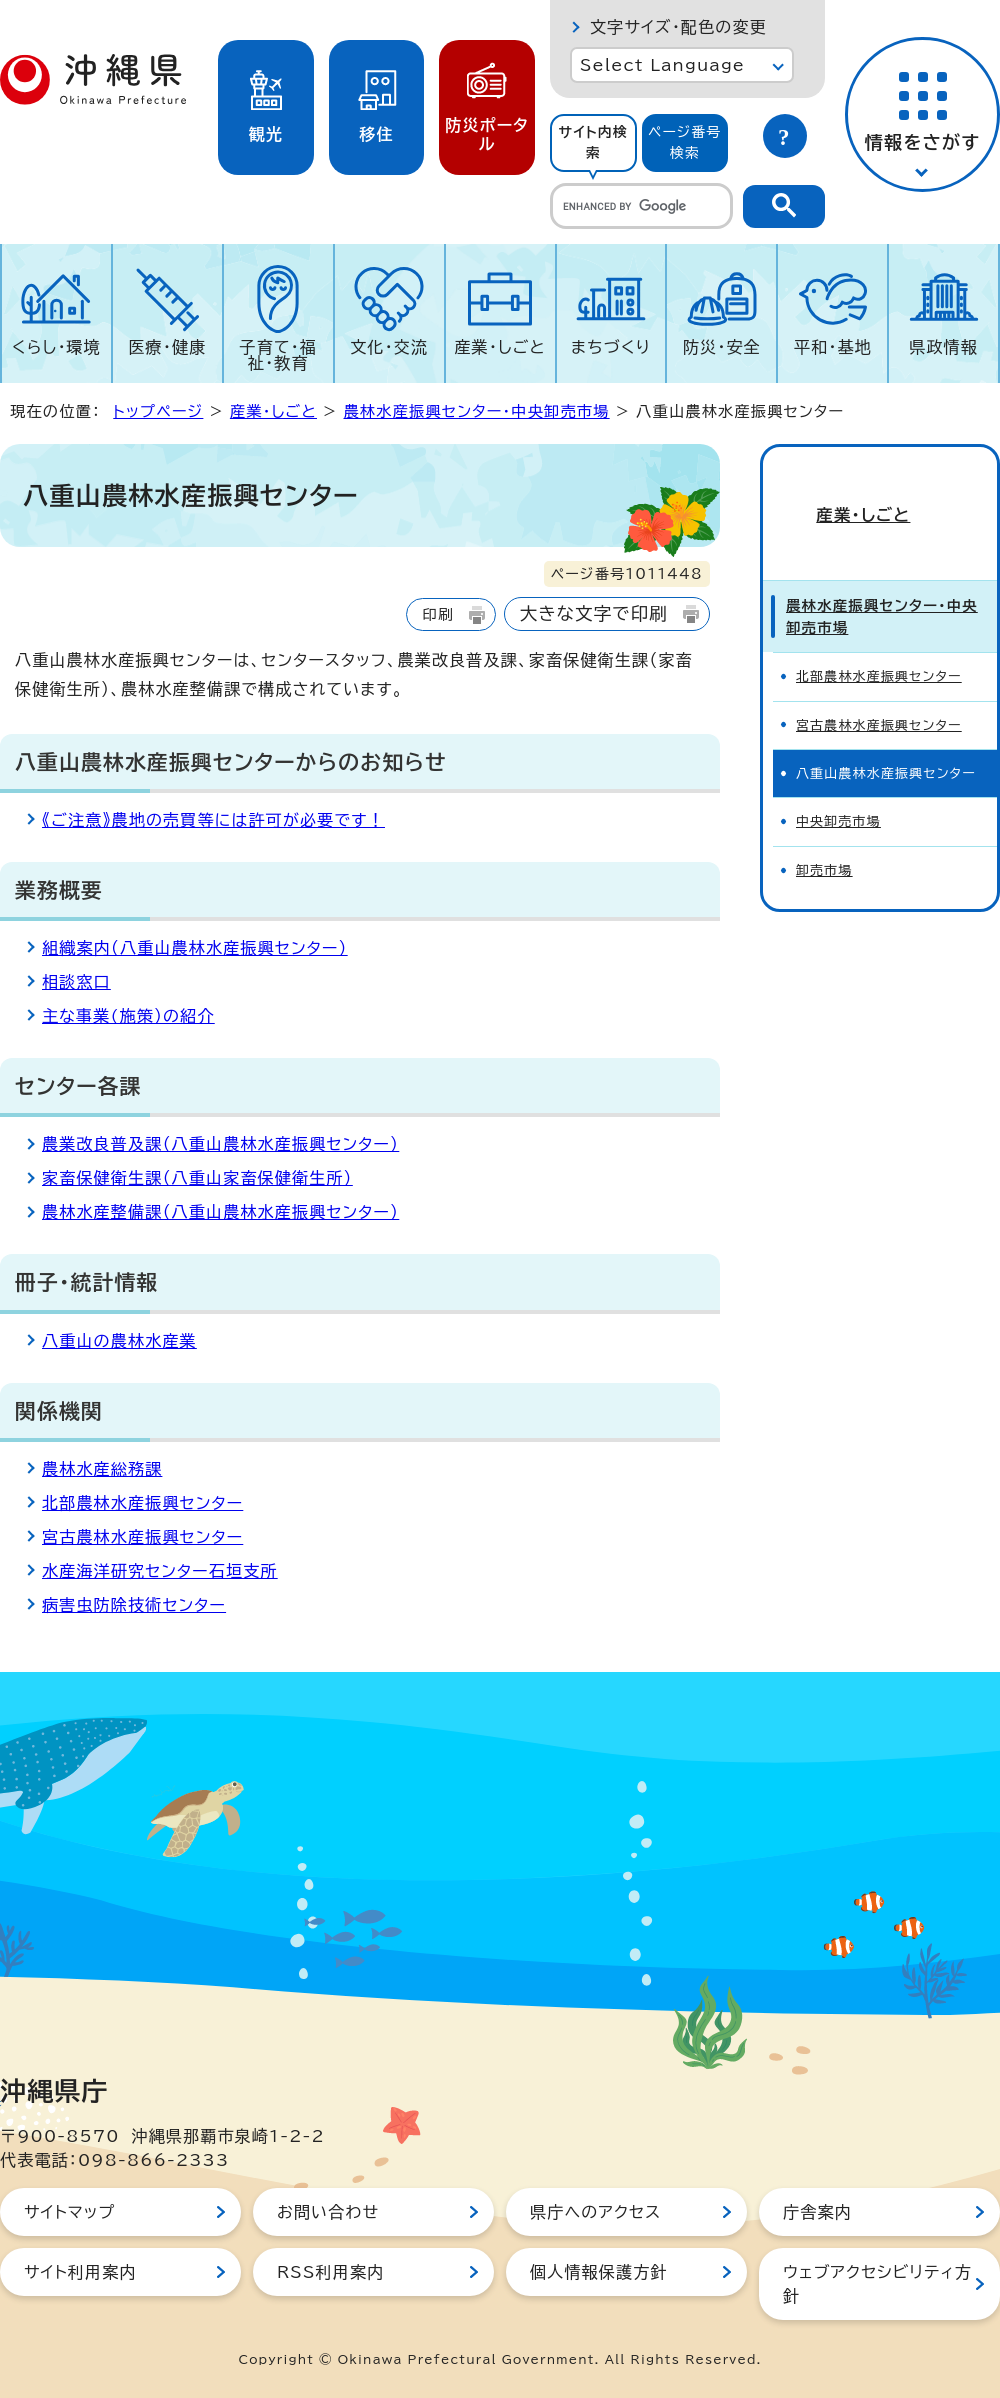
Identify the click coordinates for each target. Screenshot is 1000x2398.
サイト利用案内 (80, 2272)
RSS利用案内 (330, 2272)
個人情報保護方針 (599, 2272)
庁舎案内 (817, 2212)
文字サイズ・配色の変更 (678, 27)
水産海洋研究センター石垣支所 (160, 1571)
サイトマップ (69, 2212)
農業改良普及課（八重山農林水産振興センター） (220, 1144)
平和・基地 (833, 347)
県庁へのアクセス (595, 2212)
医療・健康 (167, 347)
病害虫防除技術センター (134, 1605)
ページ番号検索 (685, 142)
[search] (641, 206)
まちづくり (611, 347)
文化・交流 (389, 347)
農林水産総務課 (102, 1469)
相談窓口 (76, 982)
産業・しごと (499, 347)
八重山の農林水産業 (119, 1341)
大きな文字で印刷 (594, 613)
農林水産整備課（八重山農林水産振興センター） (220, 1212)
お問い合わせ (328, 2212)
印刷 (437, 614)
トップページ (158, 411)
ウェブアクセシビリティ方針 (877, 2284)
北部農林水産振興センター (142, 1503)
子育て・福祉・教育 (279, 355)
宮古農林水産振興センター (142, 1537)
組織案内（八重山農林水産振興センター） (195, 948)
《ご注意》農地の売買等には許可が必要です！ (213, 820)
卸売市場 (824, 836)
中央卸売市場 (838, 787)
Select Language (662, 65)
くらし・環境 (56, 347)
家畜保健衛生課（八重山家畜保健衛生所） (197, 1178)
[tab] (593, 143)
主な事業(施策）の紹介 (128, 1016)
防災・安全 (722, 347)
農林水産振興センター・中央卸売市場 (476, 411)
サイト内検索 (593, 142)
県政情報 (943, 347)
